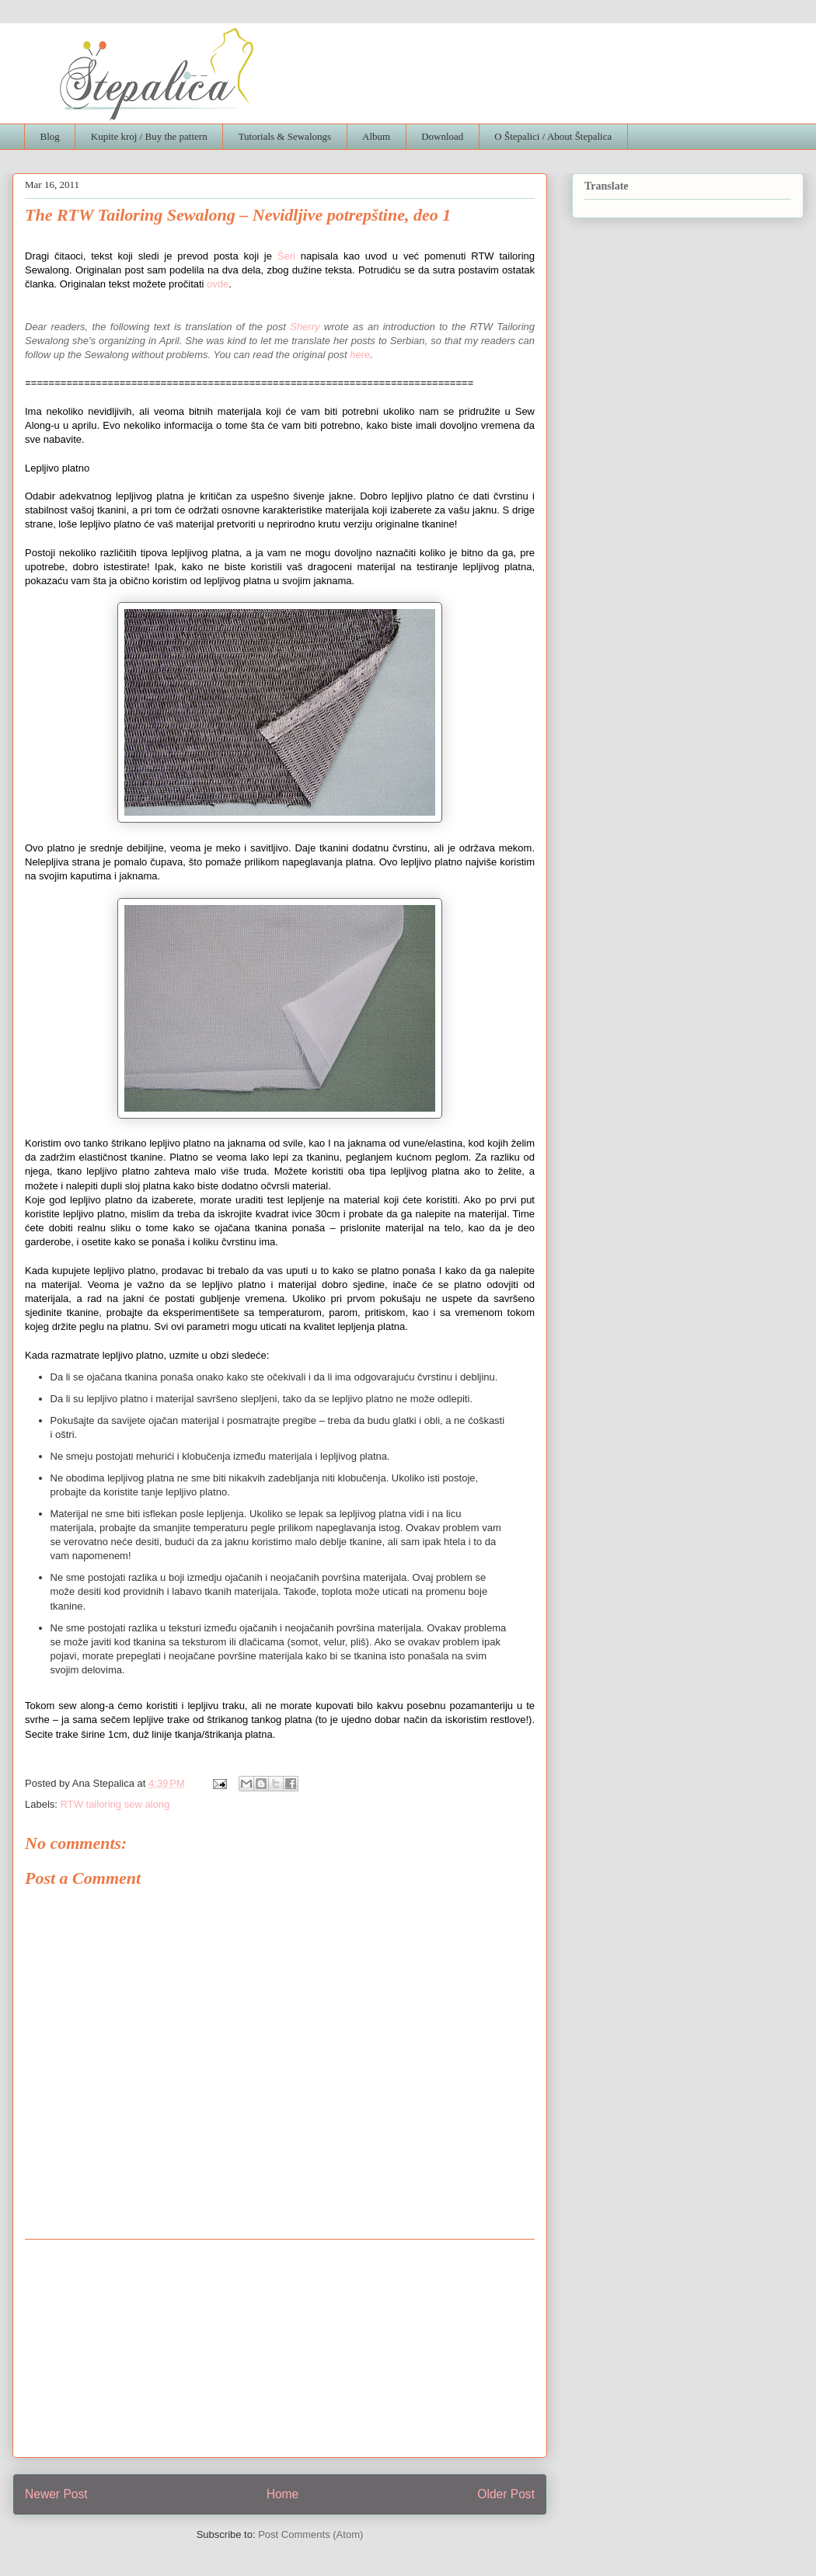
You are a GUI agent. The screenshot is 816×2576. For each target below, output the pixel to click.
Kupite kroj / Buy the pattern (149, 136)
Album (376, 136)
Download (442, 136)
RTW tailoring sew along (115, 1804)
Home (283, 2494)
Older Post (506, 2494)
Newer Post (56, 2494)
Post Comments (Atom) (310, 2534)
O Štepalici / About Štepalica (553, 136)
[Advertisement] (279, 2348)
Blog (50, 136)
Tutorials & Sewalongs (285, 136)
